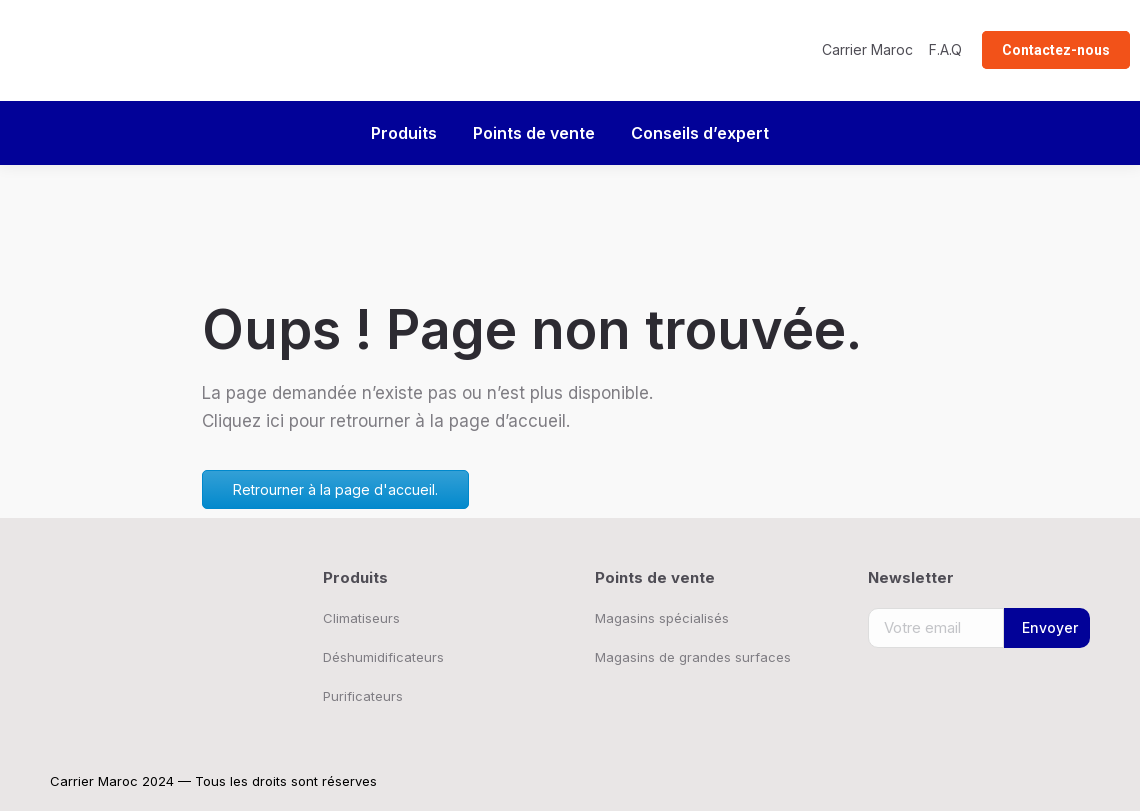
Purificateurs (363, 696)
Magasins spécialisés (662, 618)
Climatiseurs (361, 618)
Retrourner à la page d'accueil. (335, 489)
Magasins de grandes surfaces (693, 657)
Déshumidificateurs (383, 657)
